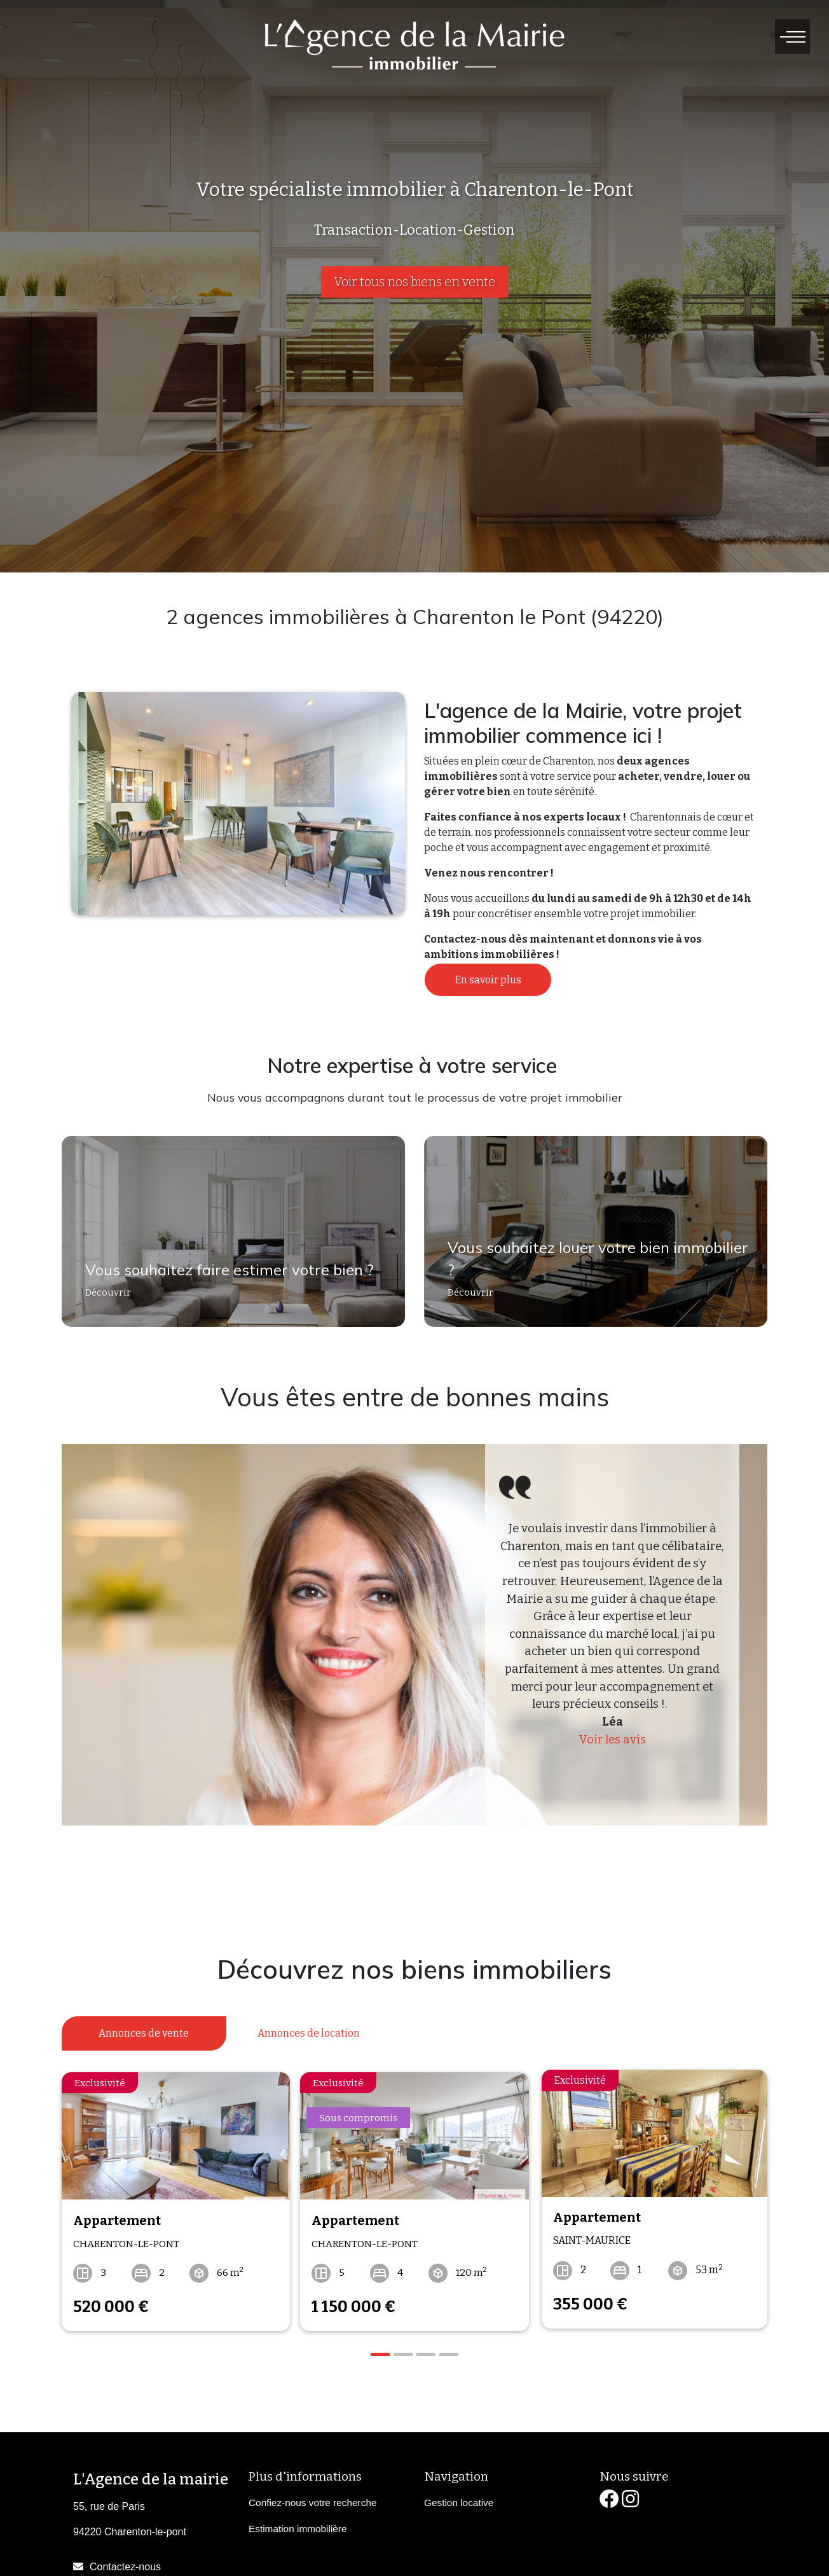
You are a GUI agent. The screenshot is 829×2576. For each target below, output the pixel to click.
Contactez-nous (125, 2561)
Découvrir (102, 1299)
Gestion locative (458, 2497)
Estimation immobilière (298, 2523)
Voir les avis (612, 1740)
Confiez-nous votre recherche (312, 2497)
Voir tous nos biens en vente (414, 281)
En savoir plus (488, 980)
